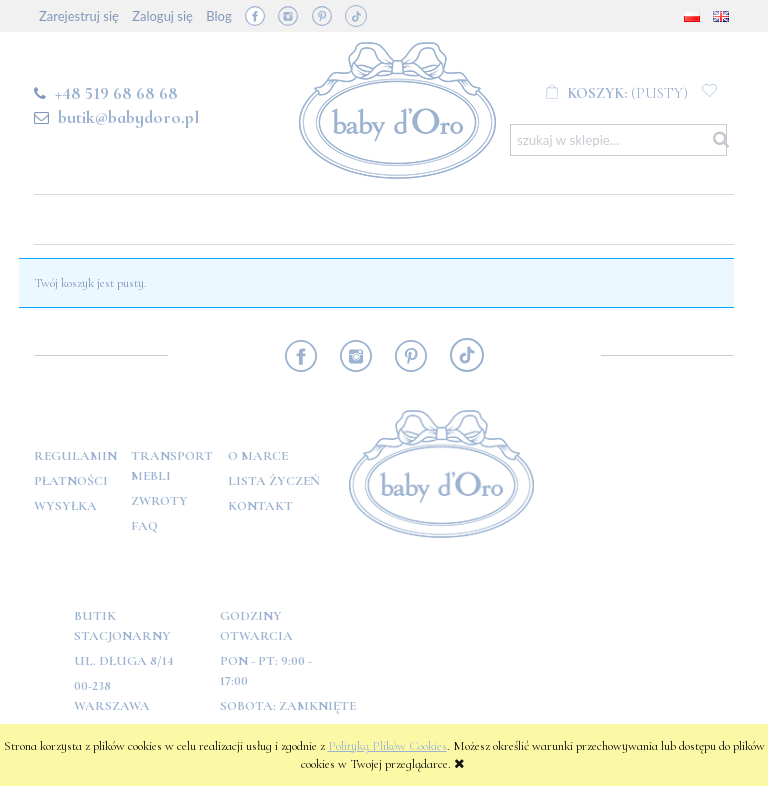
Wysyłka (65, 506)
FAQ (144, 526)
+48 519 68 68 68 (116, 93)
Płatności (71, 481)
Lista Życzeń (274, 481)
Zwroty (159, 501)
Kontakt (260, 506)
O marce (258, 456)
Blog (218, 16)
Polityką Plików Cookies (387, 746)
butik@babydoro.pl (128, 117)
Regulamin (75, 456)
